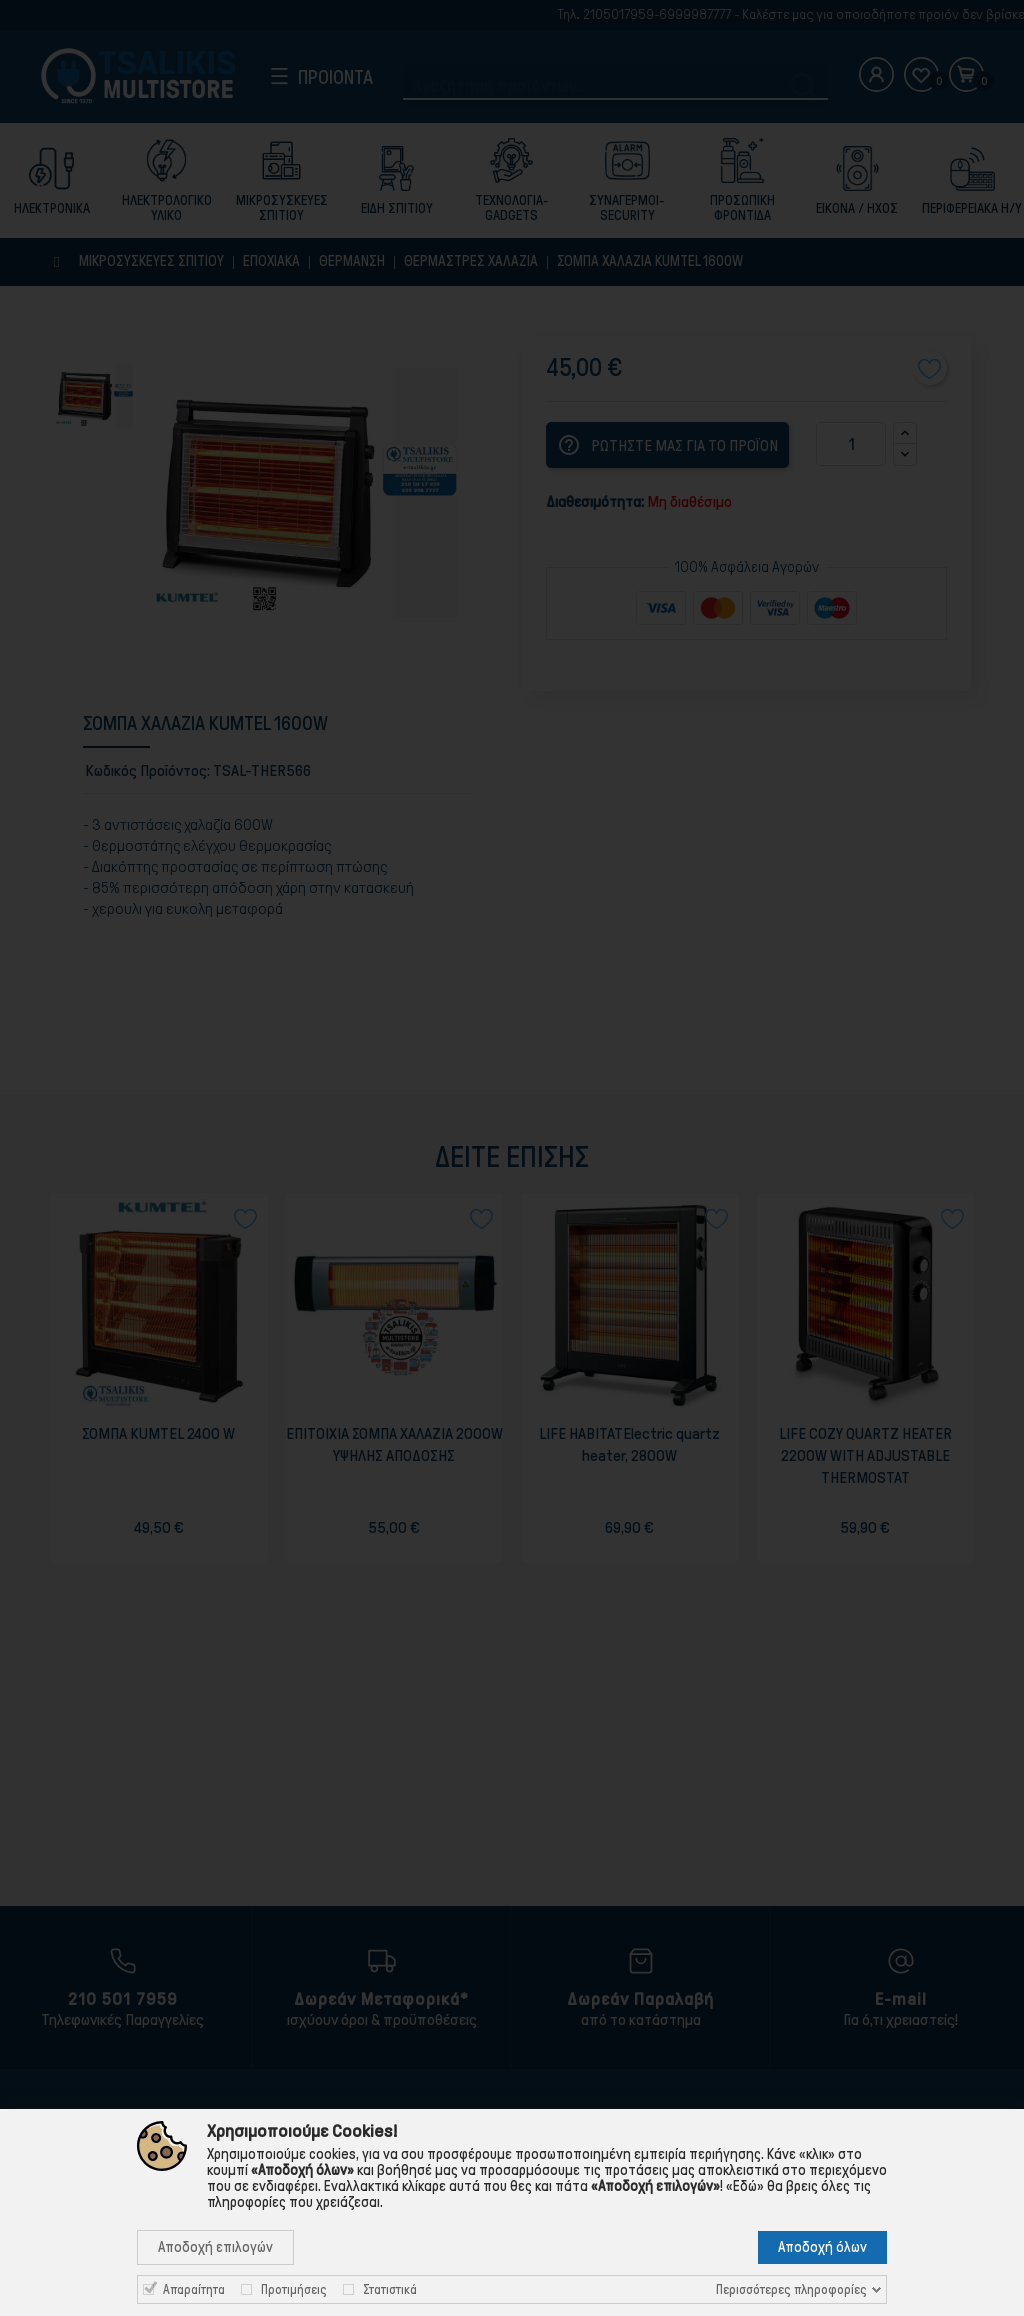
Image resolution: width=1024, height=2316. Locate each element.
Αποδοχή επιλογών (215, 2247)
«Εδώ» (745, 2186)
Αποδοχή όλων (822, 2247)
